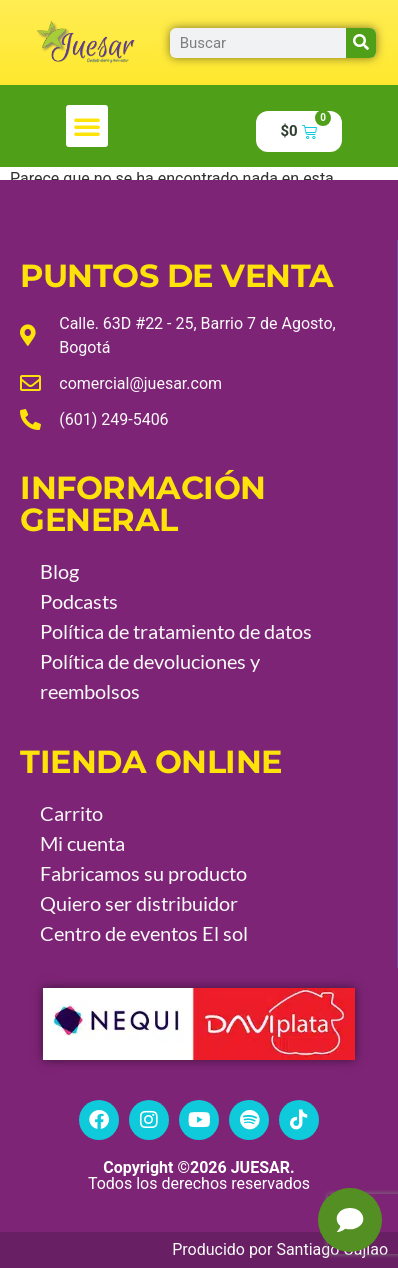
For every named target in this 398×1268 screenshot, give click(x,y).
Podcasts (79, 601)
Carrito (71, 813)
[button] (87, 126)
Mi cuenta (82, 843)
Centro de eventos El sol (144, 933)
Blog (59, 571)
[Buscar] (361, 43)
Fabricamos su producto (143, 873)
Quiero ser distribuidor (139, 903)
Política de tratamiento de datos (176, 631)
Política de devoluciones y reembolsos (150, 676)
